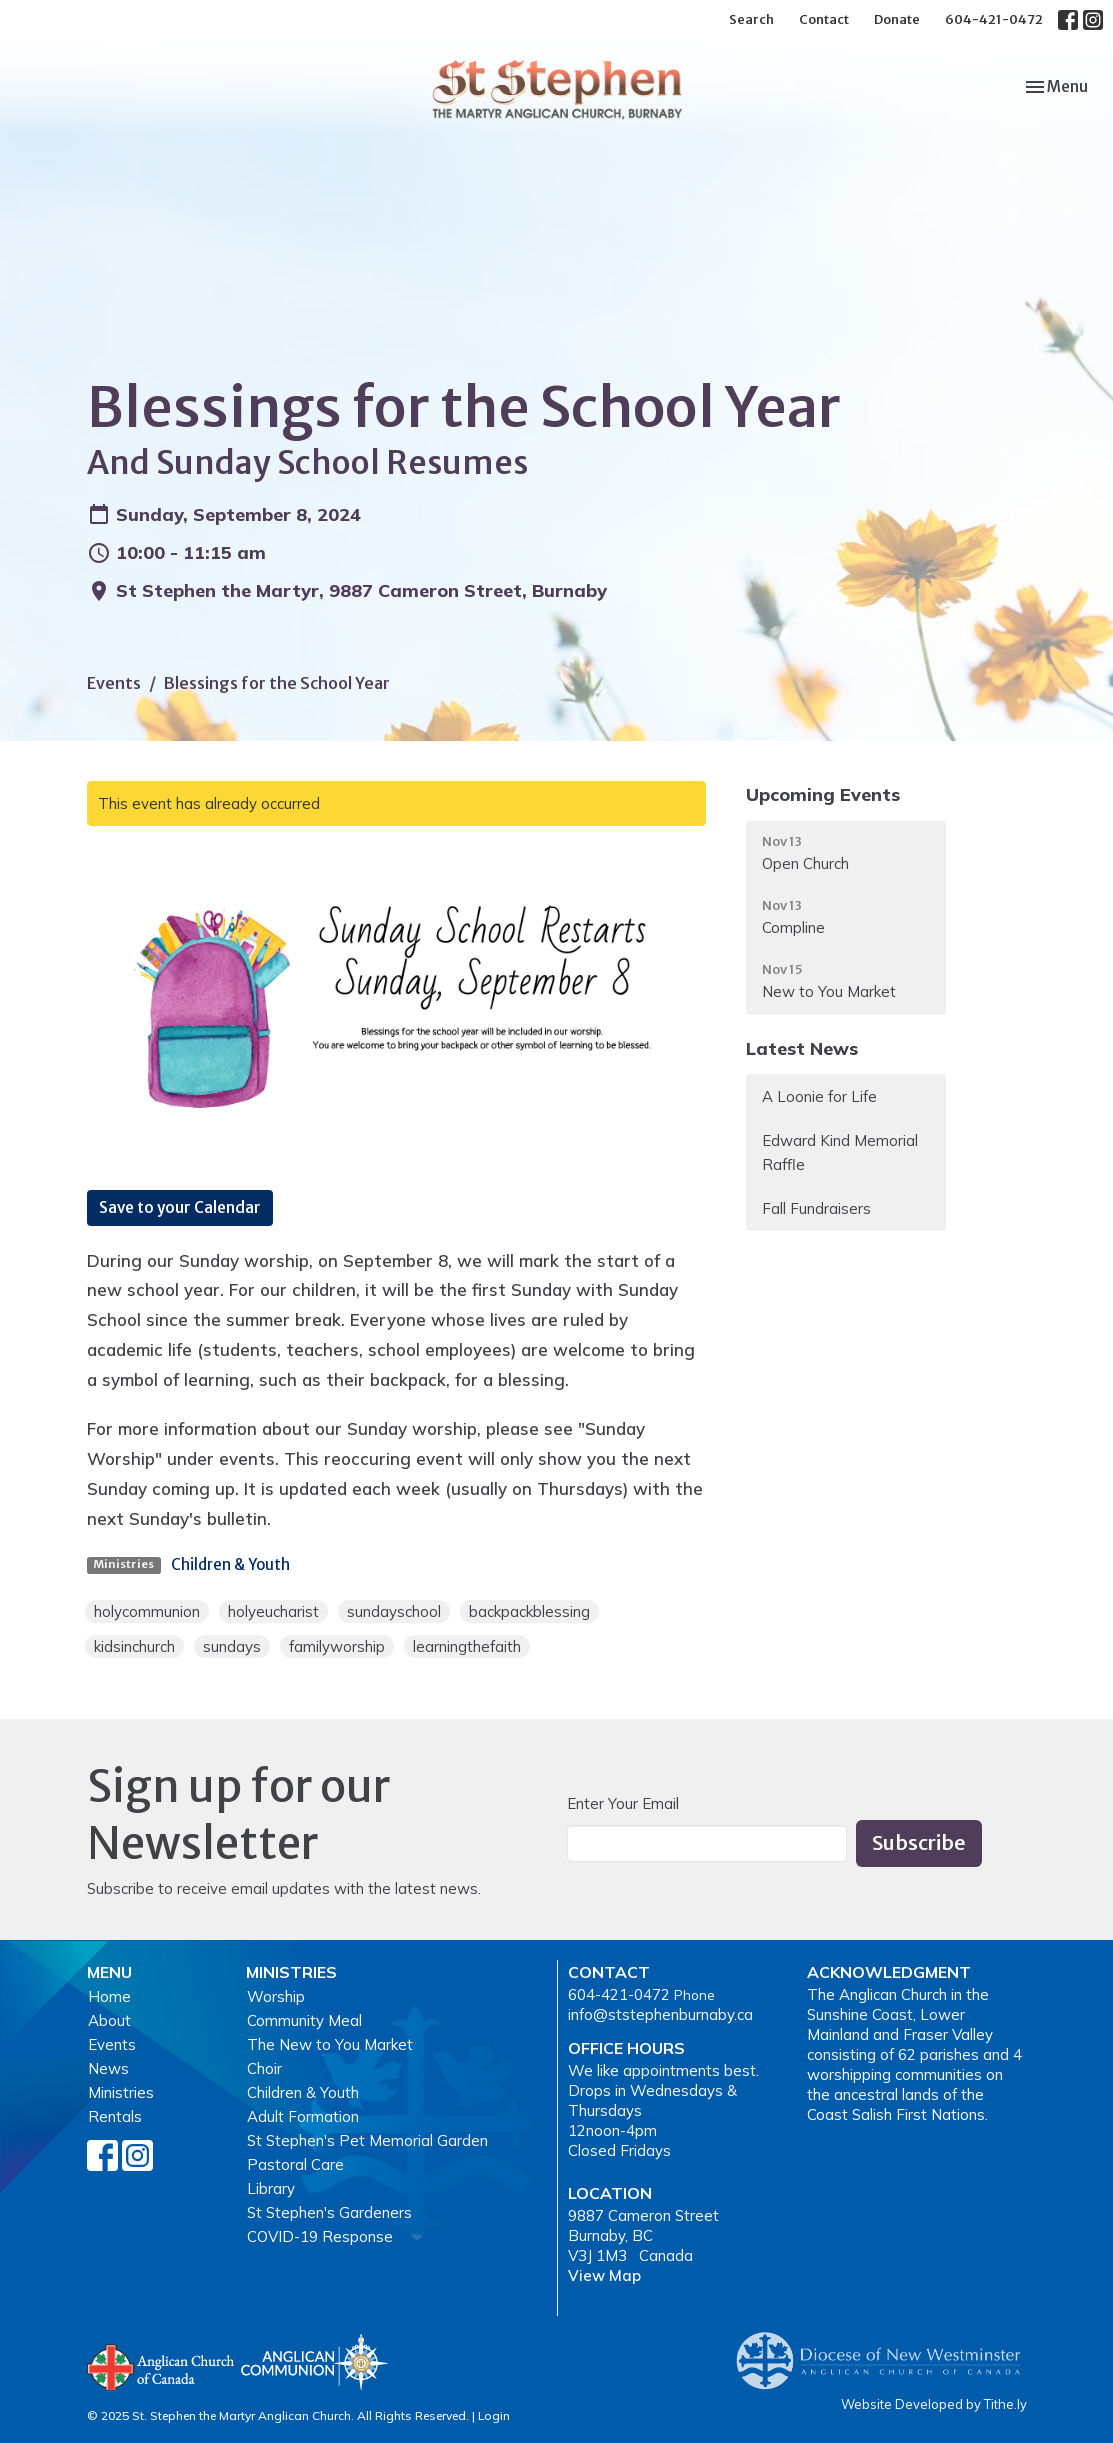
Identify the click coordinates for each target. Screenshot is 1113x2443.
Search (751, 19)
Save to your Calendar (180, 1207)
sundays (232, 1646)
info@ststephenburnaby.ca (660, 2014)
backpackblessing (529, 1611)
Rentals (115, 2116)
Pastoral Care (295, 2164)
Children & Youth (230, 1564)
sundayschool (394, 1611)
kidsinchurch (134, 1646)
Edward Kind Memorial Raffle (840, 1152)
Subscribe (919, 1842)
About (109, 2020)
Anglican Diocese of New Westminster (885, 2351)
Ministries (121, 2092)
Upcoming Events (823, 794)
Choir (264, 2068)
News (108, 2068)
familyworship (337, 1646)
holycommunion (147, 1611)
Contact (824, 19)
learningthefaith (467, 1646)
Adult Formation (303, 2116)
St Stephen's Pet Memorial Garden (367, 2140)
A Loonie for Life (819, 1096)
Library (271, 2188)
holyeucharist (273, 1611)
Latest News (802, 1048)
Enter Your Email (623, 1803)
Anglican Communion (314, 2361)
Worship (276, 1996)
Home (109, 1996)
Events (114, 683)
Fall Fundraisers (816, 1208)
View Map (604, 2275)
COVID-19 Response (320, 2236)
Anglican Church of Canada (161, 2365)
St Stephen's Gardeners (329, 2212)
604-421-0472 (994, 19)
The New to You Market (330, 2044)
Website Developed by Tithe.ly (934, 2404)
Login (494, 2415)
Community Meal (304, 2020)
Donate (897, 19)
